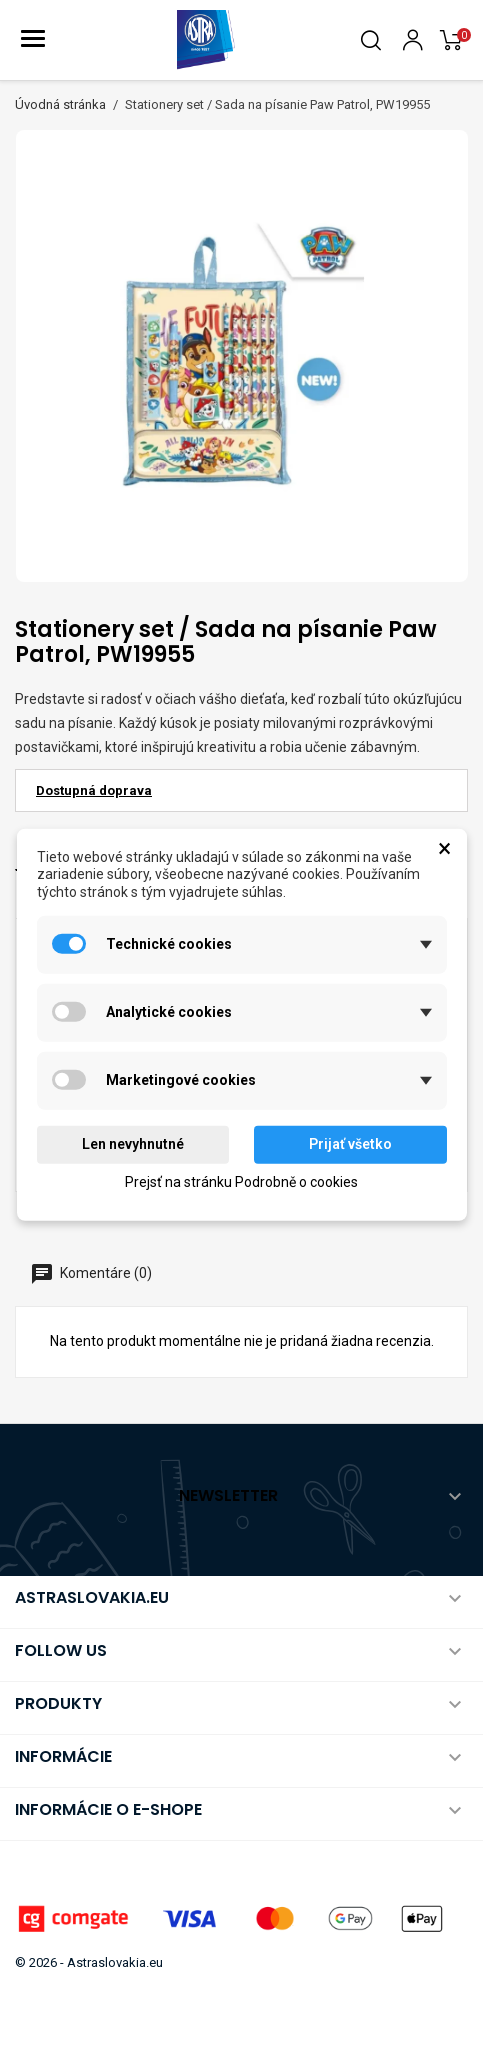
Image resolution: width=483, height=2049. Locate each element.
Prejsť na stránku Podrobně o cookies (241, 1181)
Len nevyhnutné (133, 1144)
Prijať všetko (350, 1144)
